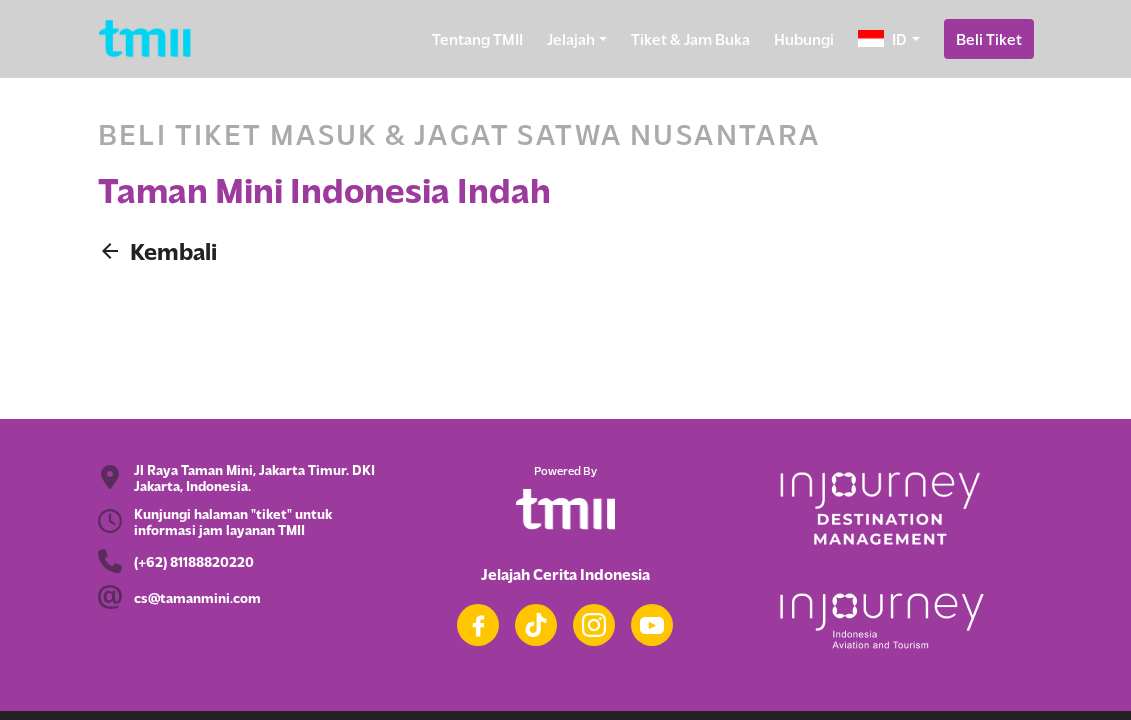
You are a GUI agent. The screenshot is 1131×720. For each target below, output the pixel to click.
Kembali (157, 251)
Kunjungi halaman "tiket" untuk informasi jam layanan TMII (233, 521)
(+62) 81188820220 (194, 561)
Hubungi (804, 38)
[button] (888, 39)
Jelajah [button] (571, 38)
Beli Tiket (989, 38)
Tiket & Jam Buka (690, 38)
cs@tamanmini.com (197, 597)
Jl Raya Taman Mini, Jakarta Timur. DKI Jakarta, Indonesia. (254, 477)
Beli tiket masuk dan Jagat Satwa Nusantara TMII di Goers (565, 316)
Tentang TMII (477, 38)
